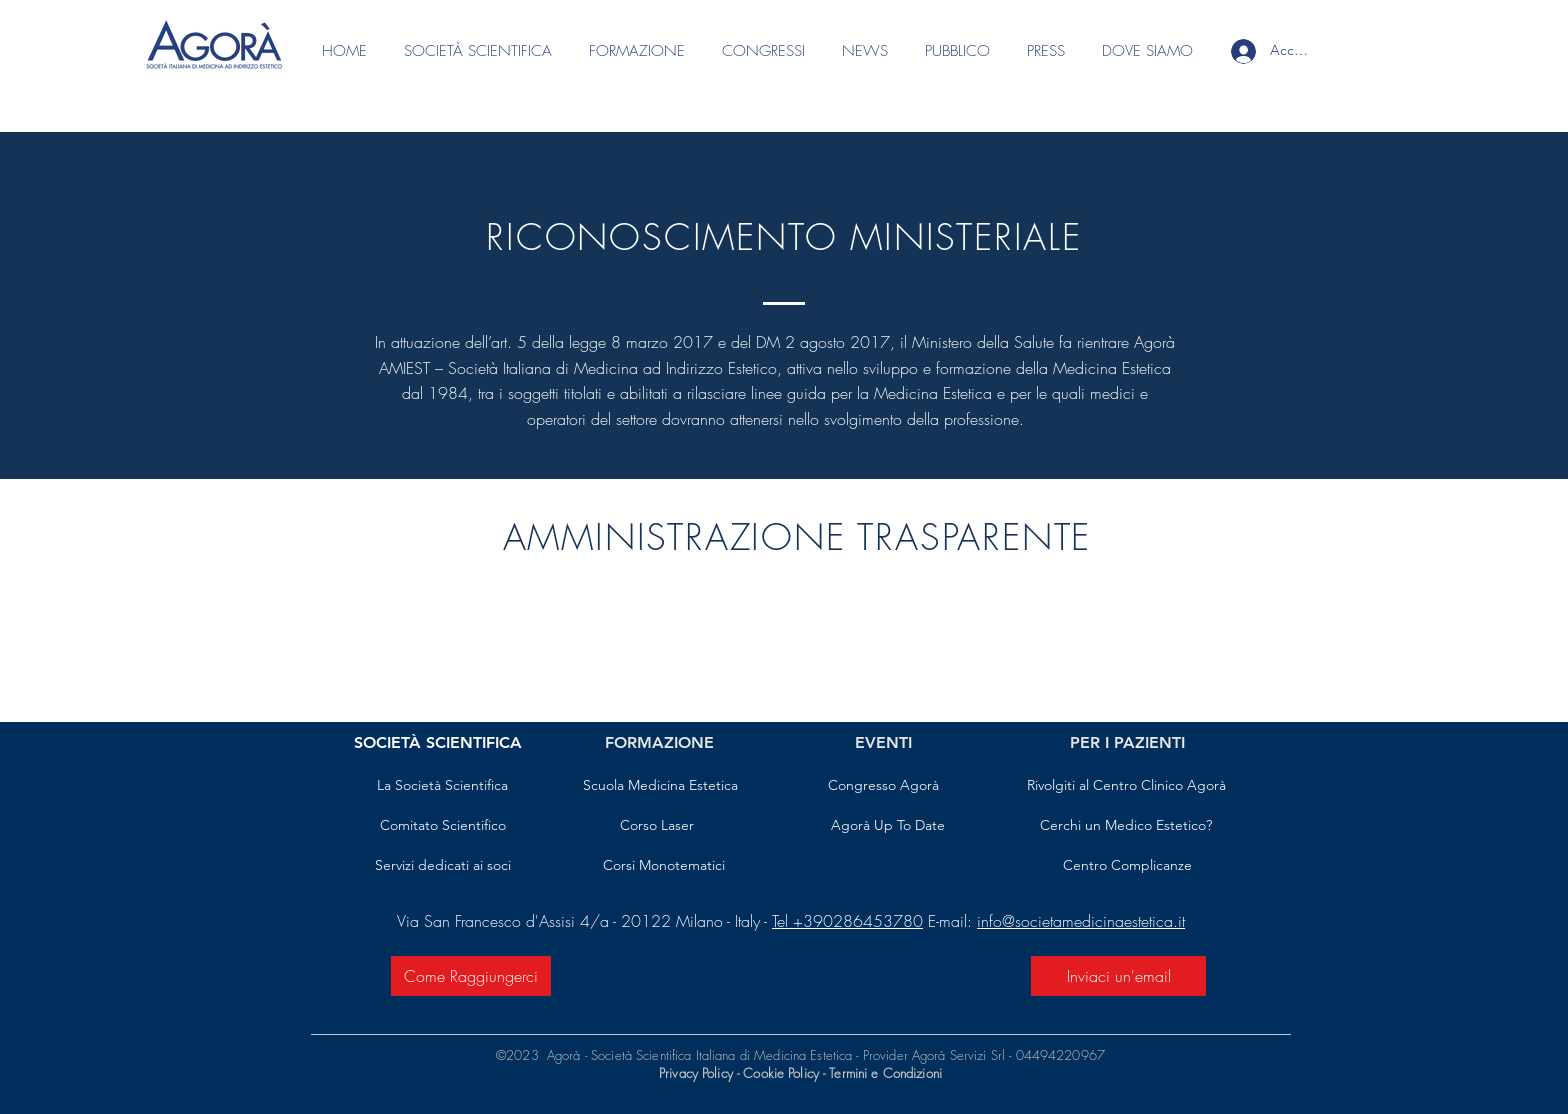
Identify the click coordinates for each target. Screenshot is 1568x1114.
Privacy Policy (696, 1073)
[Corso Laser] (657, 826)
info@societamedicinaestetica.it (1081, 921)
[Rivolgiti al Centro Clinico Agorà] (1126, 786)
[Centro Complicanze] (1127, 866)
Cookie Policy (783, 1073)
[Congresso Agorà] (883, 786)
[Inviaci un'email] (1118, 976)
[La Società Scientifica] (442, 786)
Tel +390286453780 (847, 921)
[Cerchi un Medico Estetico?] (1126, 826)
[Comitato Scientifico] (442, 826)
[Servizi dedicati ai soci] (442, 866)
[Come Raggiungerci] (471, 976)
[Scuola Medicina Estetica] (660, 786)
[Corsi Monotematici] (663, 866)
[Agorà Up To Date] (888, 826)
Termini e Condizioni (885, 1073)
